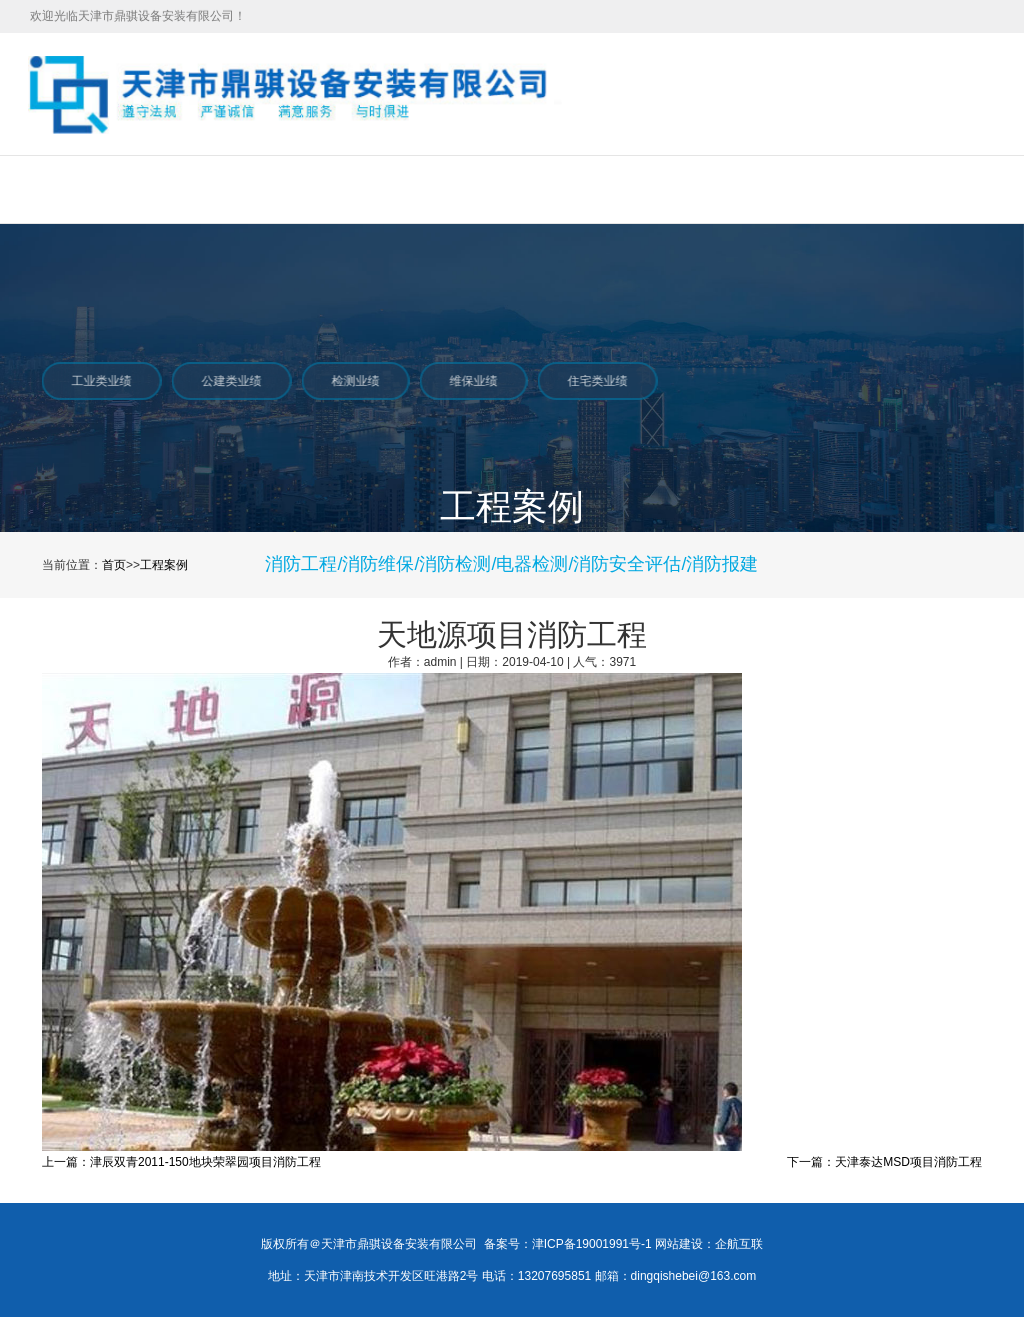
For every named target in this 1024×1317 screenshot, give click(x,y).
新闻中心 (463, 189)
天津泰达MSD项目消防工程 (908, 1162)
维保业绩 (472, 381)
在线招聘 (572, 189)
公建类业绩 (230, 381)
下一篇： (811, 1162)
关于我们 (136, 189)
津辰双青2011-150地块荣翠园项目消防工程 (205, 1162)
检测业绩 (354, 381)
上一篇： (66, 1162)
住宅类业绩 (596, 381)
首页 (41, 189)
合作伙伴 (681, 189)
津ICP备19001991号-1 (592, 1244)
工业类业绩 (100, 381)
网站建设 (679, 1244)
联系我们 (790, 189)
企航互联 (739, 1244)
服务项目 (245, 189)
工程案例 (354, 189)
